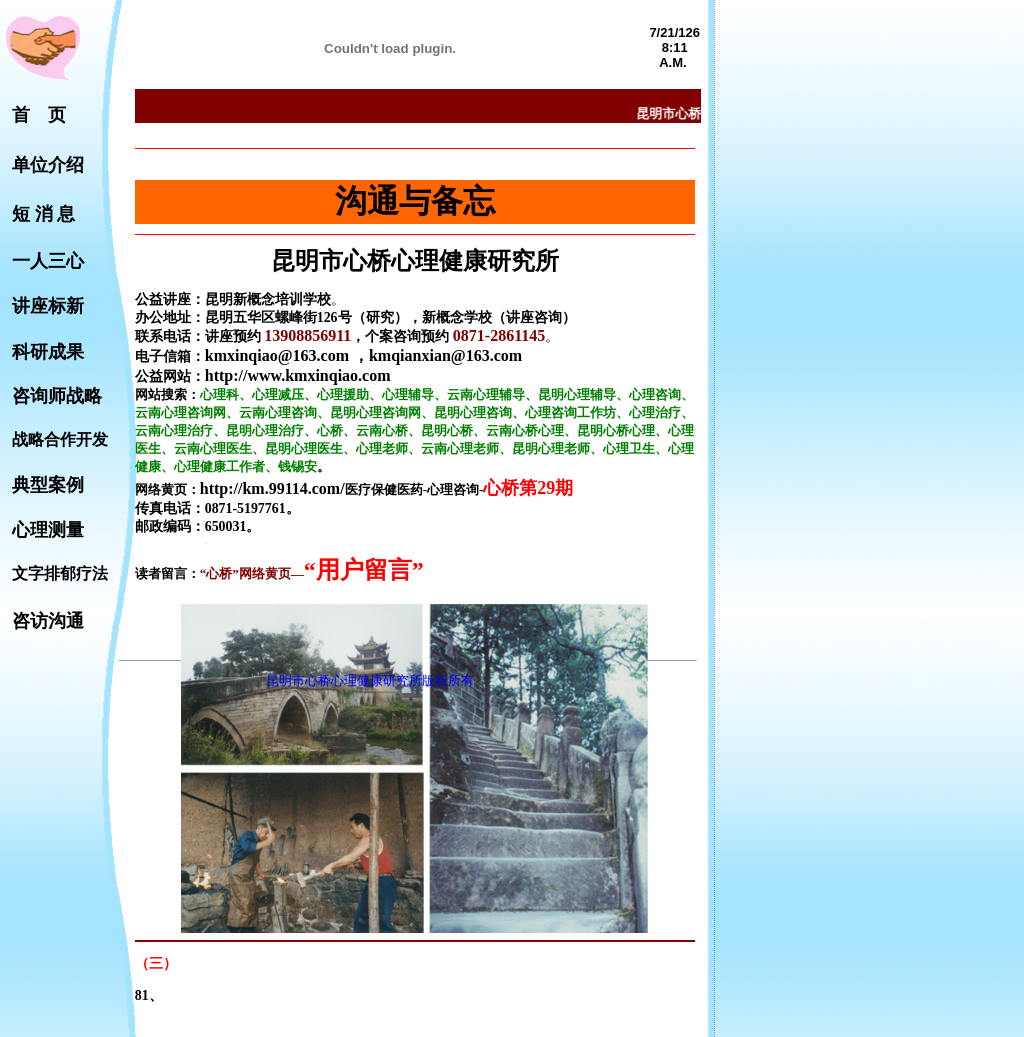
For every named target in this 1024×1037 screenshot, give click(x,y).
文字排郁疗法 (60, 573)
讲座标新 (48, 306)
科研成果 (48, 352)
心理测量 (48, 530)
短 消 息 (43, 214)
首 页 (39, 115)
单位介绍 (48, 165)
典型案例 (48, 485)
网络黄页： (167, 489)
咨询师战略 (57, 396)
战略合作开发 (60, 439)
